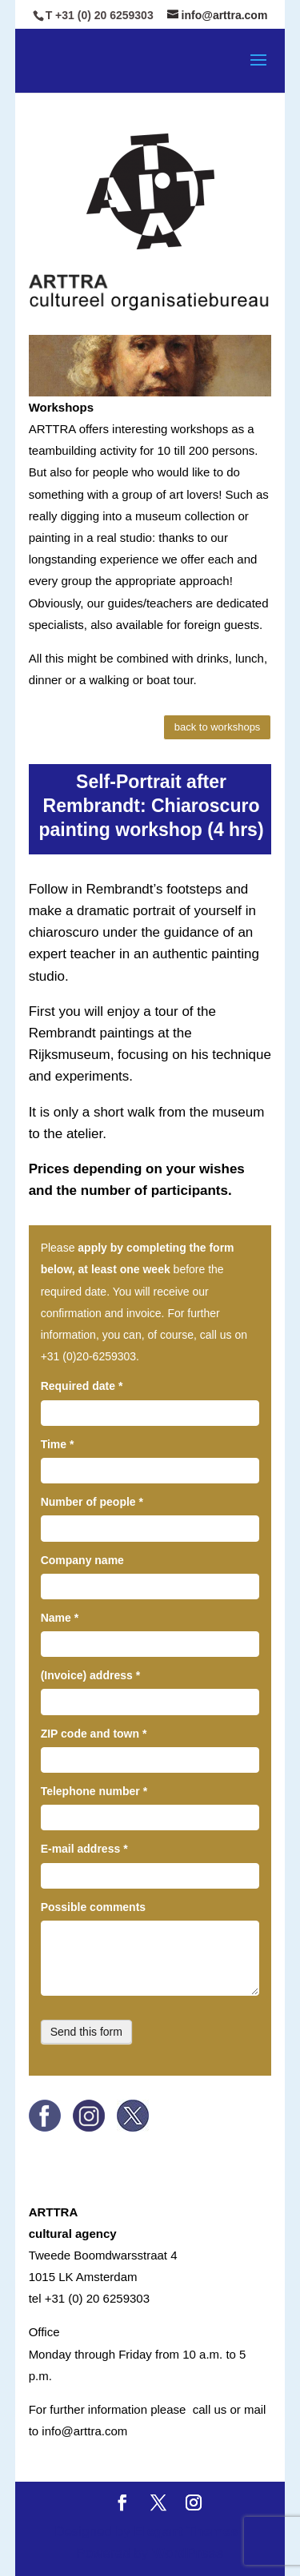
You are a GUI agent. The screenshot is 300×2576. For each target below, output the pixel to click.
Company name (82, 1560)
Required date (82, 1386)
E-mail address (84, 1848)
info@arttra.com (84, 2431)
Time (57, 1444)
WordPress (187, 2553)
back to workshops (217, 727)
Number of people (92, 1501)
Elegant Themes (186, 2531)
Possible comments (93, 1907)
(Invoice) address (91, 1675)
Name (59, 1617)
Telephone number (94, 1791)
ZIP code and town (94, 1733)
